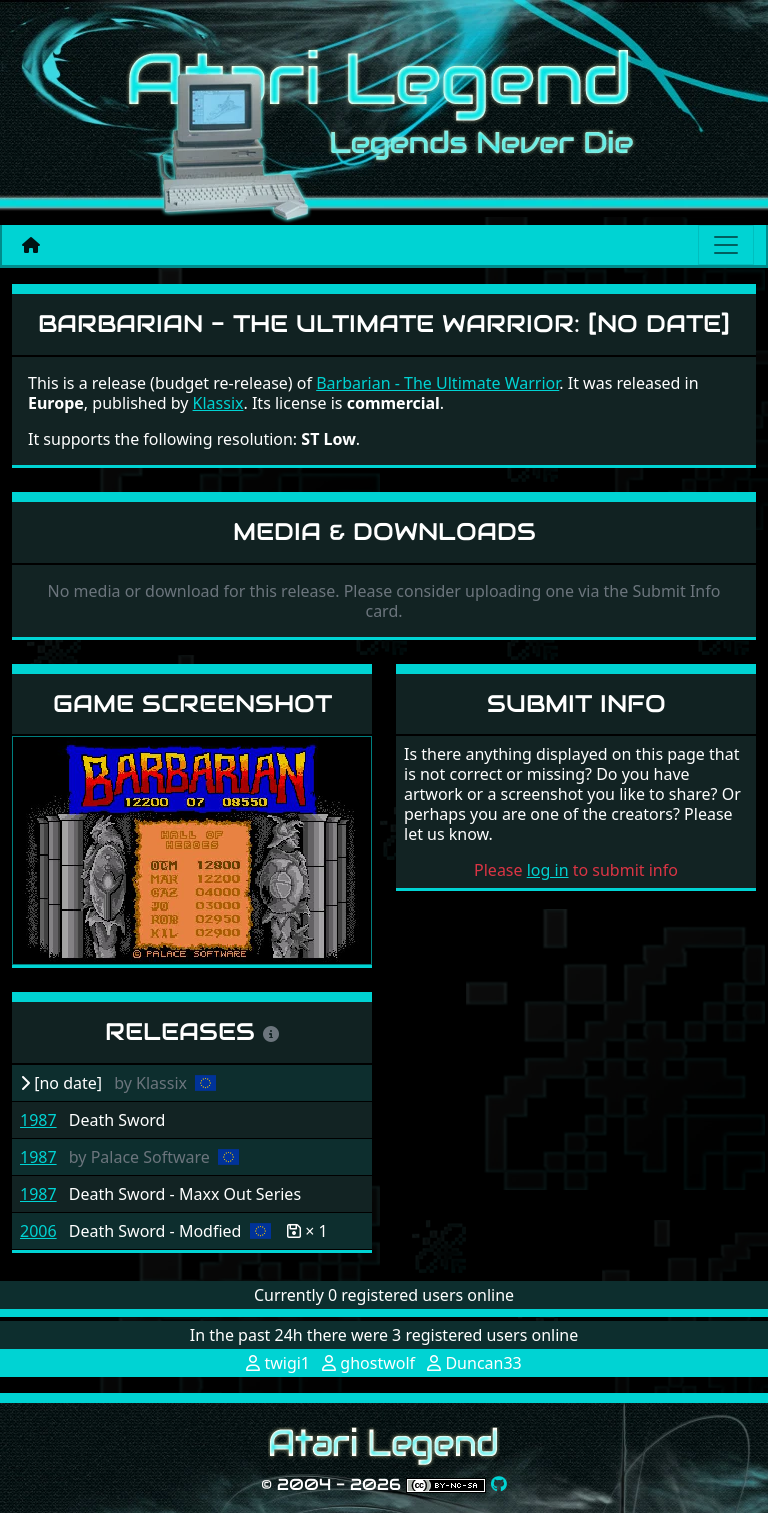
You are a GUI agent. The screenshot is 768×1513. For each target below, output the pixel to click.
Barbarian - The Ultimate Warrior (437, 383)
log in (548, 870)
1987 (38, 1120)
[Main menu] (726, 245)
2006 (38, 1231)
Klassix (218, 403)
